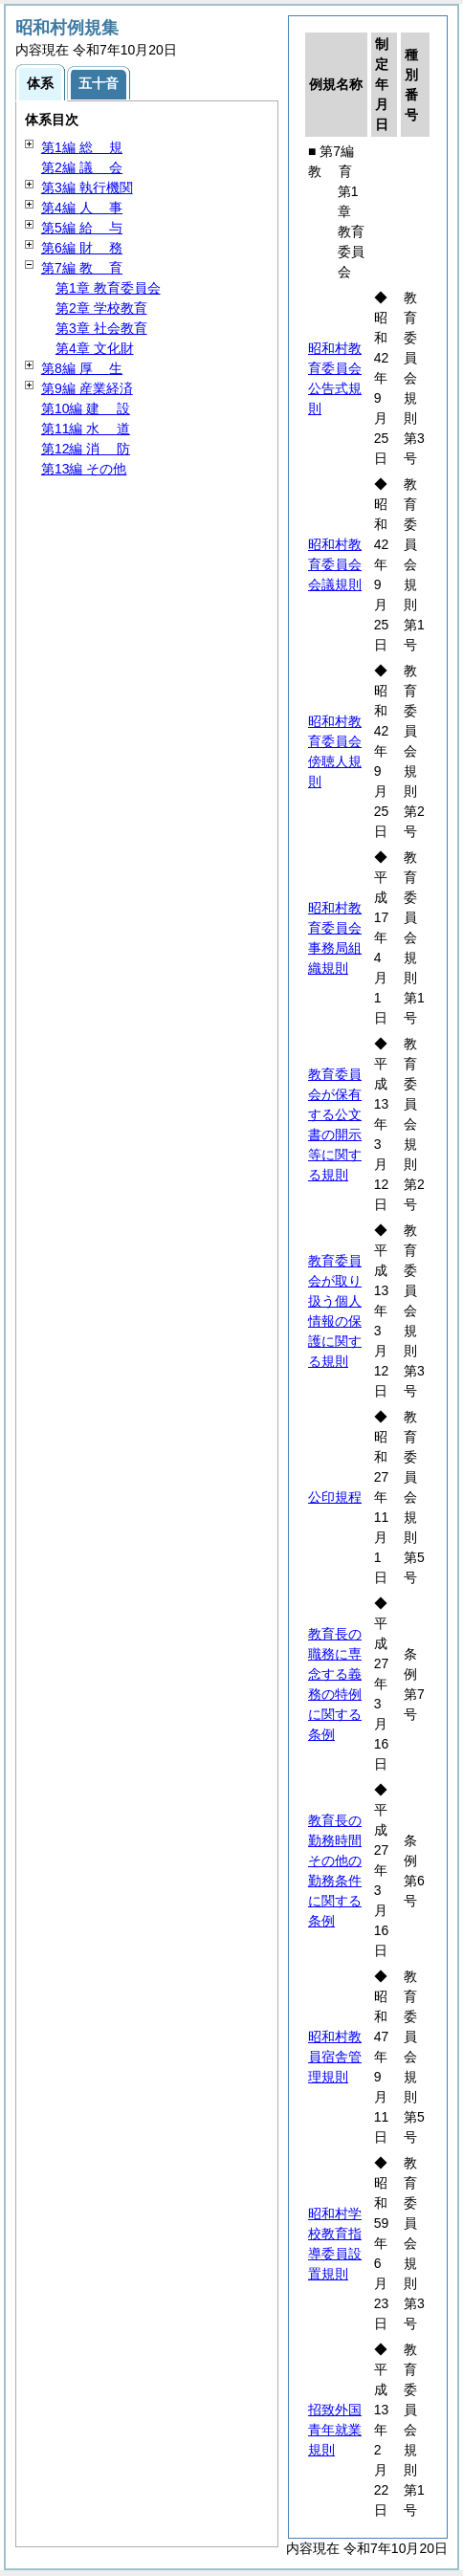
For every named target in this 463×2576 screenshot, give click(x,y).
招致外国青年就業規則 (335, 2429)
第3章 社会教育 (101, 328)
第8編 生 (81, 368)
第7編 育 (81, 267)
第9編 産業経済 (87, 388)
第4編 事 (81, 207)
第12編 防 (85, 448)
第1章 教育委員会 (108, 288)
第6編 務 (81, 247)
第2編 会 (81, 167)
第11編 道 (85, 428)
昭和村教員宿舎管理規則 (335, 2056)
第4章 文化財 (94, 348)
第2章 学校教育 (101, 308)
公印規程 (335, 1497)
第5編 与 (81, 227)
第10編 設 (85, 408)
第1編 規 (81, 147)
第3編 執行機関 (87, 187)
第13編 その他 (83, 468)
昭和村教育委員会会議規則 (335, 564)
